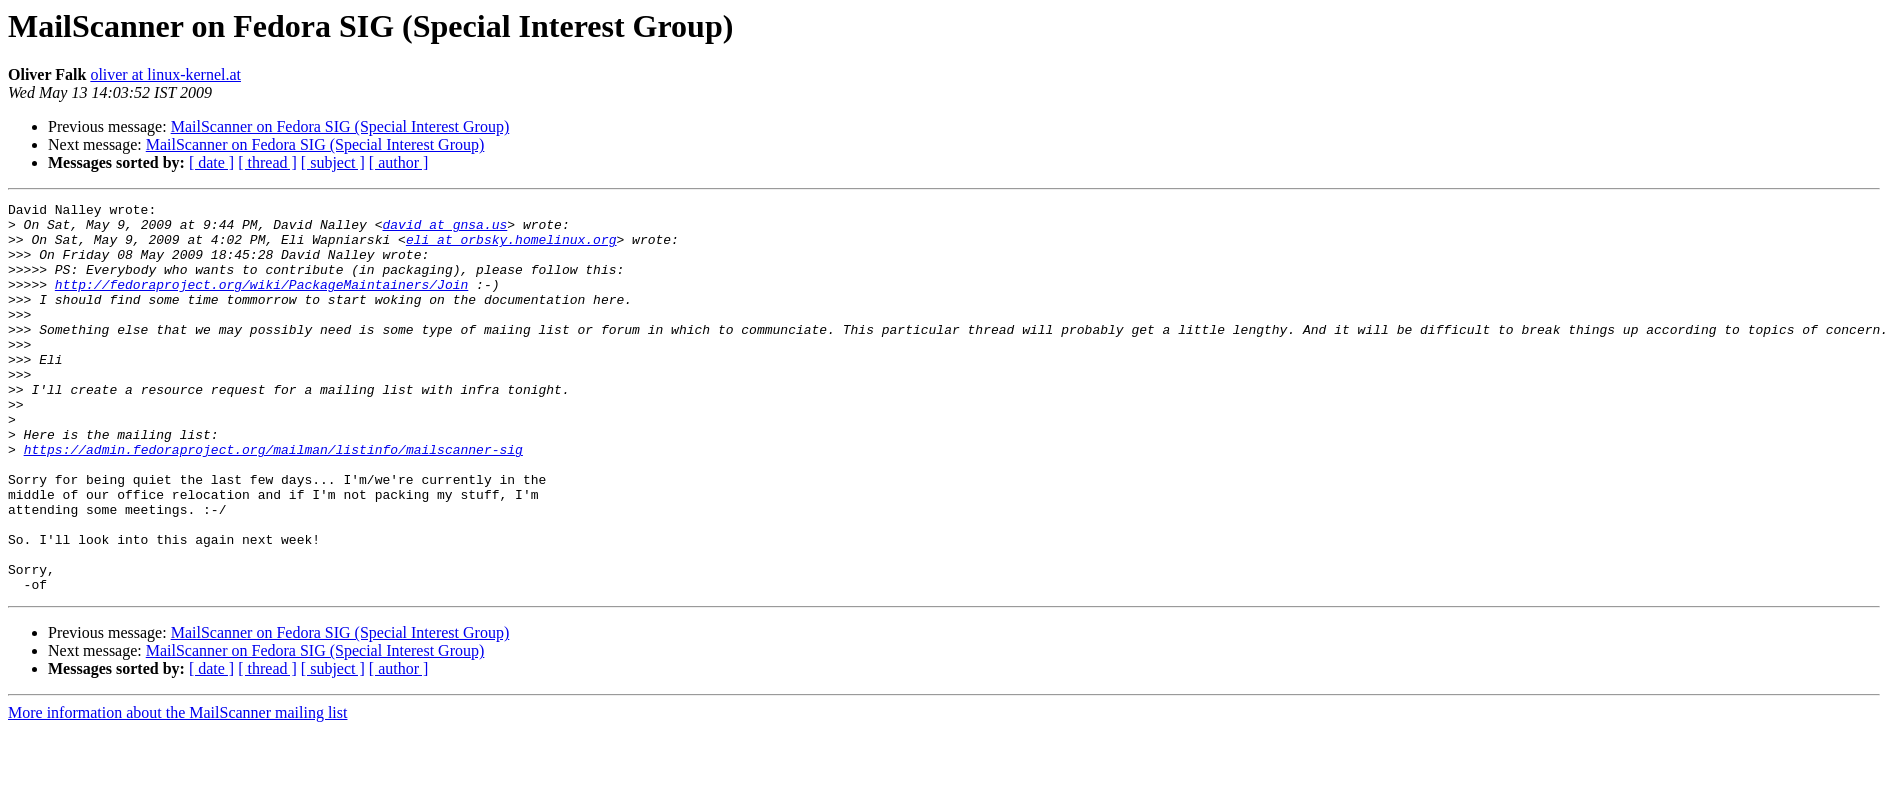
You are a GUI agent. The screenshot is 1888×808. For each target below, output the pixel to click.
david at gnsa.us (444, 230)
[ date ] (211, 162)
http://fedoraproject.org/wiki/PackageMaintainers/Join (261, 302)
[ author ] (399, 162)
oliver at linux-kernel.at (165, 74)
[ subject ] (333, 162)
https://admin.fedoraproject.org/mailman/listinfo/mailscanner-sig (273, 500)
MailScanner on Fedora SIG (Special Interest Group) (340, 126)
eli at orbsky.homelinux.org (511, 248)
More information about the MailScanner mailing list (177, 790)
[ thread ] (267, 162)
